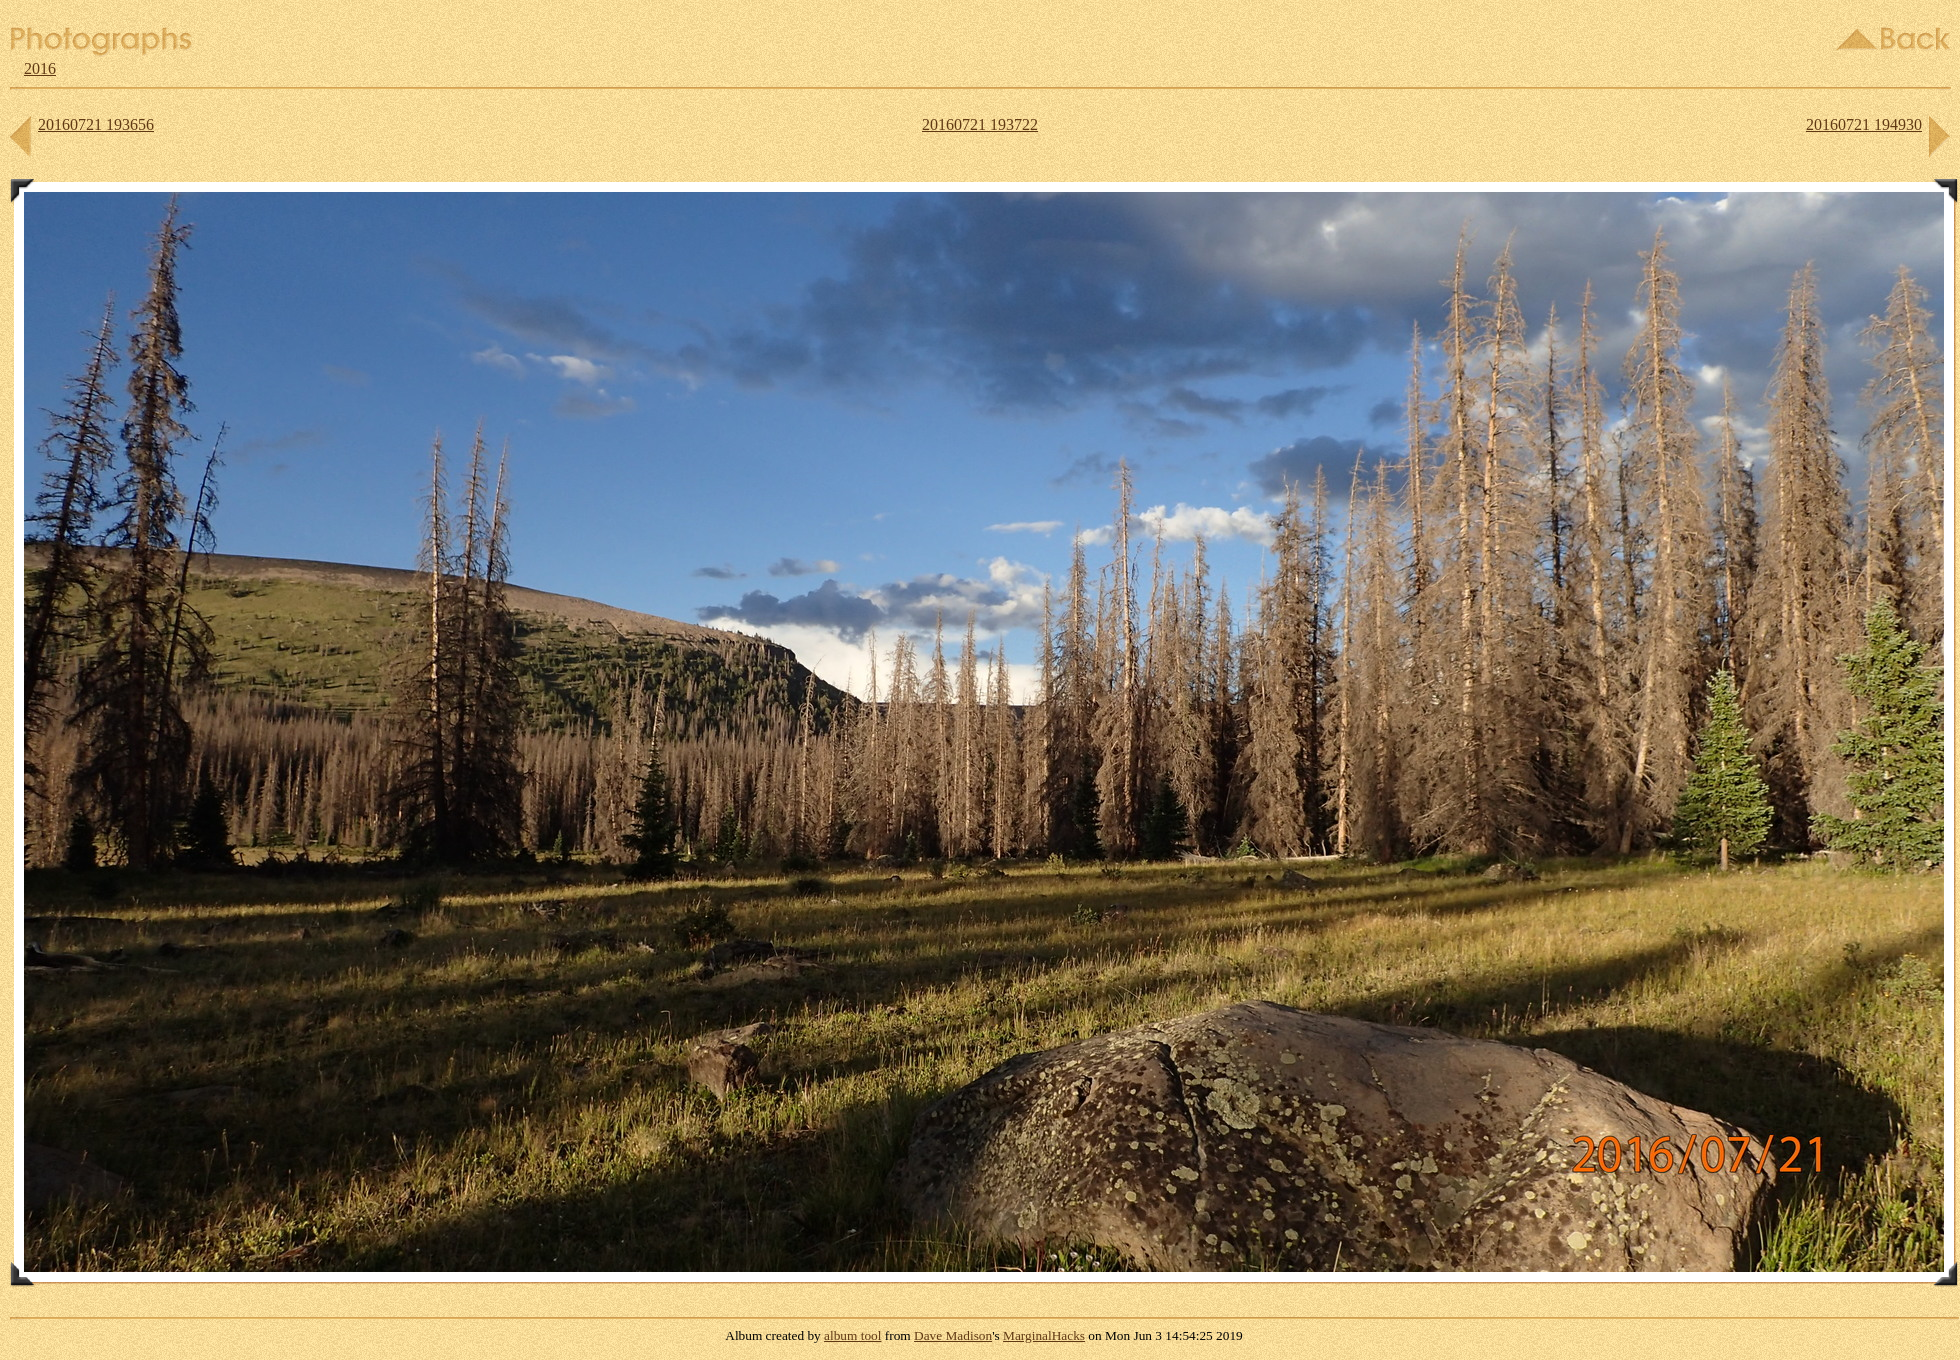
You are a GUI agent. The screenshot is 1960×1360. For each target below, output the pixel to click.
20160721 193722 (980, 124)
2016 (40, 68)
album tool (852, 1335)
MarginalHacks (1044, 1335)
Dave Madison (953, 1335)
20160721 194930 (1864, 124)
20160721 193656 (96, 124)
